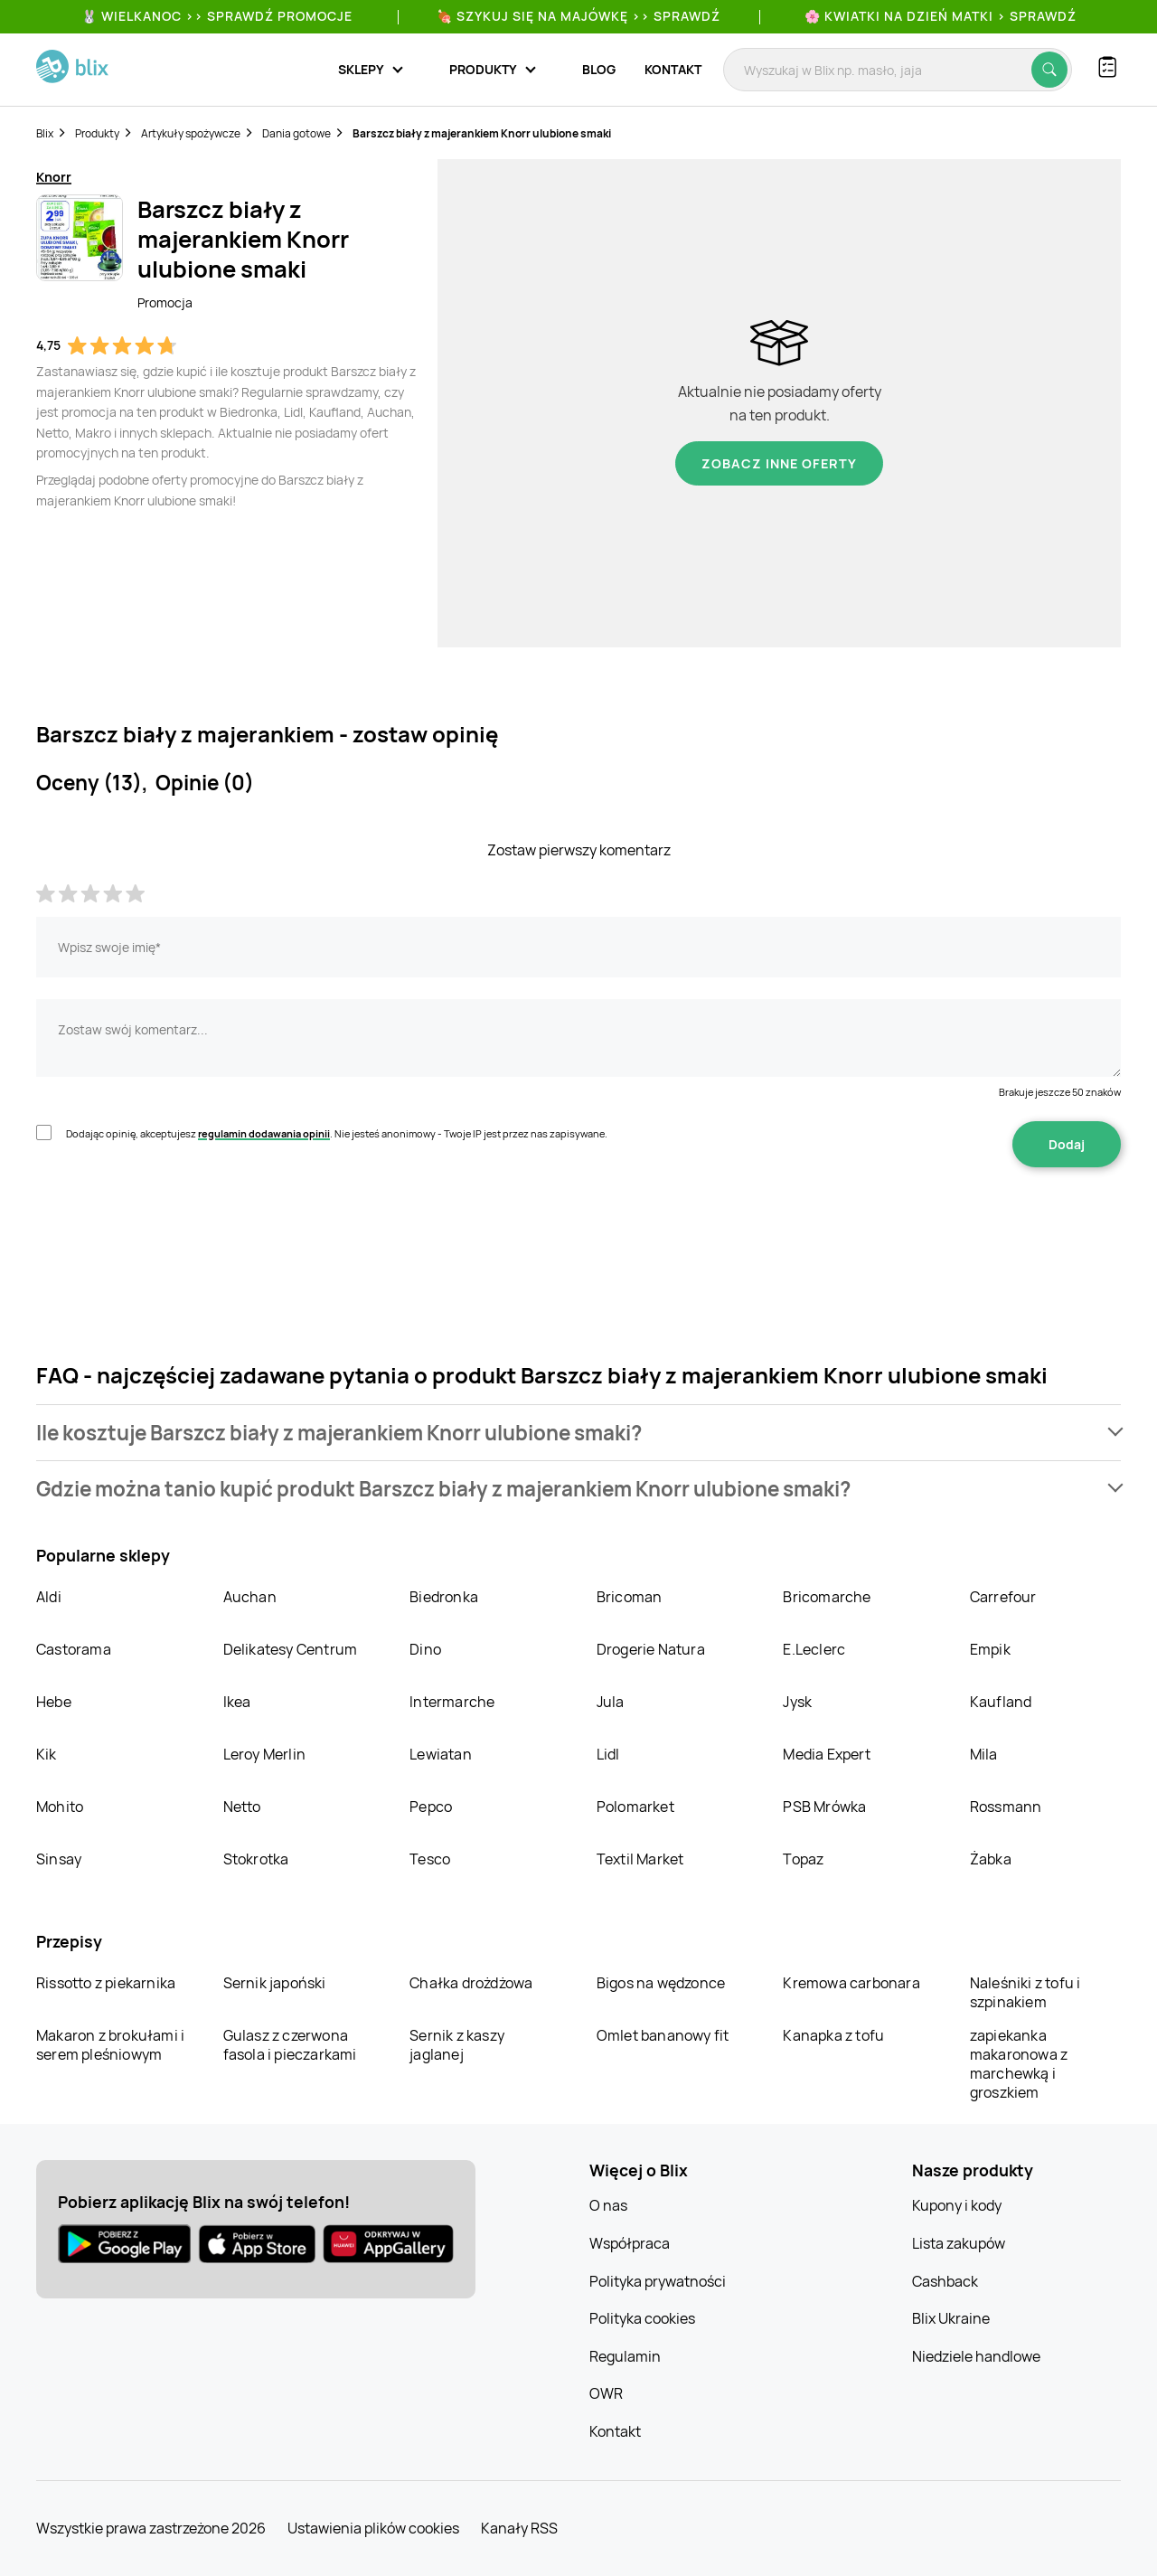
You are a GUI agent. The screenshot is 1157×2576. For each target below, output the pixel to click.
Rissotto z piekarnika (105, 1983)
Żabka (990, 1859)
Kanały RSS (519, 2528)
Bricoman (630, 1597)
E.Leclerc (814, 1649)
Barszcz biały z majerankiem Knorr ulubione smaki (482, 133)
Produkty (97, 133)
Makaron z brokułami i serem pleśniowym (110, 2044)
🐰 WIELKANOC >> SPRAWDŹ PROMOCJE (217, 15)
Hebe (53, 1702)
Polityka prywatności (657, 2281)
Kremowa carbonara (851, 1983)
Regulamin (625, 2356)
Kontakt (672, 69)
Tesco (429, 1859)
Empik (990, 1649)
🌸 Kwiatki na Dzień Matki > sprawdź (940, 15)
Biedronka (443, 1597)
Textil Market (640, 1859)
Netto (242, 1806)
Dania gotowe (296, 133)
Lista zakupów (958, 2243)
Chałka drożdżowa (470, 1983)
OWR (606, 2393)
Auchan (250, 1597)
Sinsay (58, 1859)
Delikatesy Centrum (290, 1649)
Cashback (945, 2281)
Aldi (48, 1597)
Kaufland (1001, 1702)
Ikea (237, 1702)
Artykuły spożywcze (190, 133)
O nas (608, 2205)
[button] (578, 1432)
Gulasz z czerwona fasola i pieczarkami (290, 2044)
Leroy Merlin (264, 1754)
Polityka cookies (642, 2318)
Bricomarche (826, 1597)
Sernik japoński (274, 1983)
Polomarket (635, 1806)
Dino (425, 1649)
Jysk (797, 1702)
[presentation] (173, 1224)
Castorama (73, 1649)
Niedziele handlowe (976, 2356)
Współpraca (629, 2243)
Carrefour (1003, 1597)
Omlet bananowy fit (663, 2035)
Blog (599, 69)
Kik (46, 1754)
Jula (611, 1702)
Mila (984, 1754)
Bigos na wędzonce (661, 1983)
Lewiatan (440, 1754)
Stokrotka (256, 1859)
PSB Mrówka (824, 1806)
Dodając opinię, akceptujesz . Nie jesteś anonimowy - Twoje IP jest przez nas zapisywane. (336, 1133)
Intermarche (451, 1702)
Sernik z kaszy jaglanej (456, 2044)
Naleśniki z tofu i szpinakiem (1025, 1992)
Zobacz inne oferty (779, 463)
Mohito (59, 1806)
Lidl (608, 1754)
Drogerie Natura (651, 1649)
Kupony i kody (957, 2205)
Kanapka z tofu (833, 2035)
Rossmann (1006, 1806)
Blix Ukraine (951, 2318)
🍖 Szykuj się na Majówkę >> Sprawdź (578, 15)
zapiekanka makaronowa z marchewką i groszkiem (1019, 2063)
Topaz (803, 1859)
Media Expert (826, 1754)
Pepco (430, 1806)
